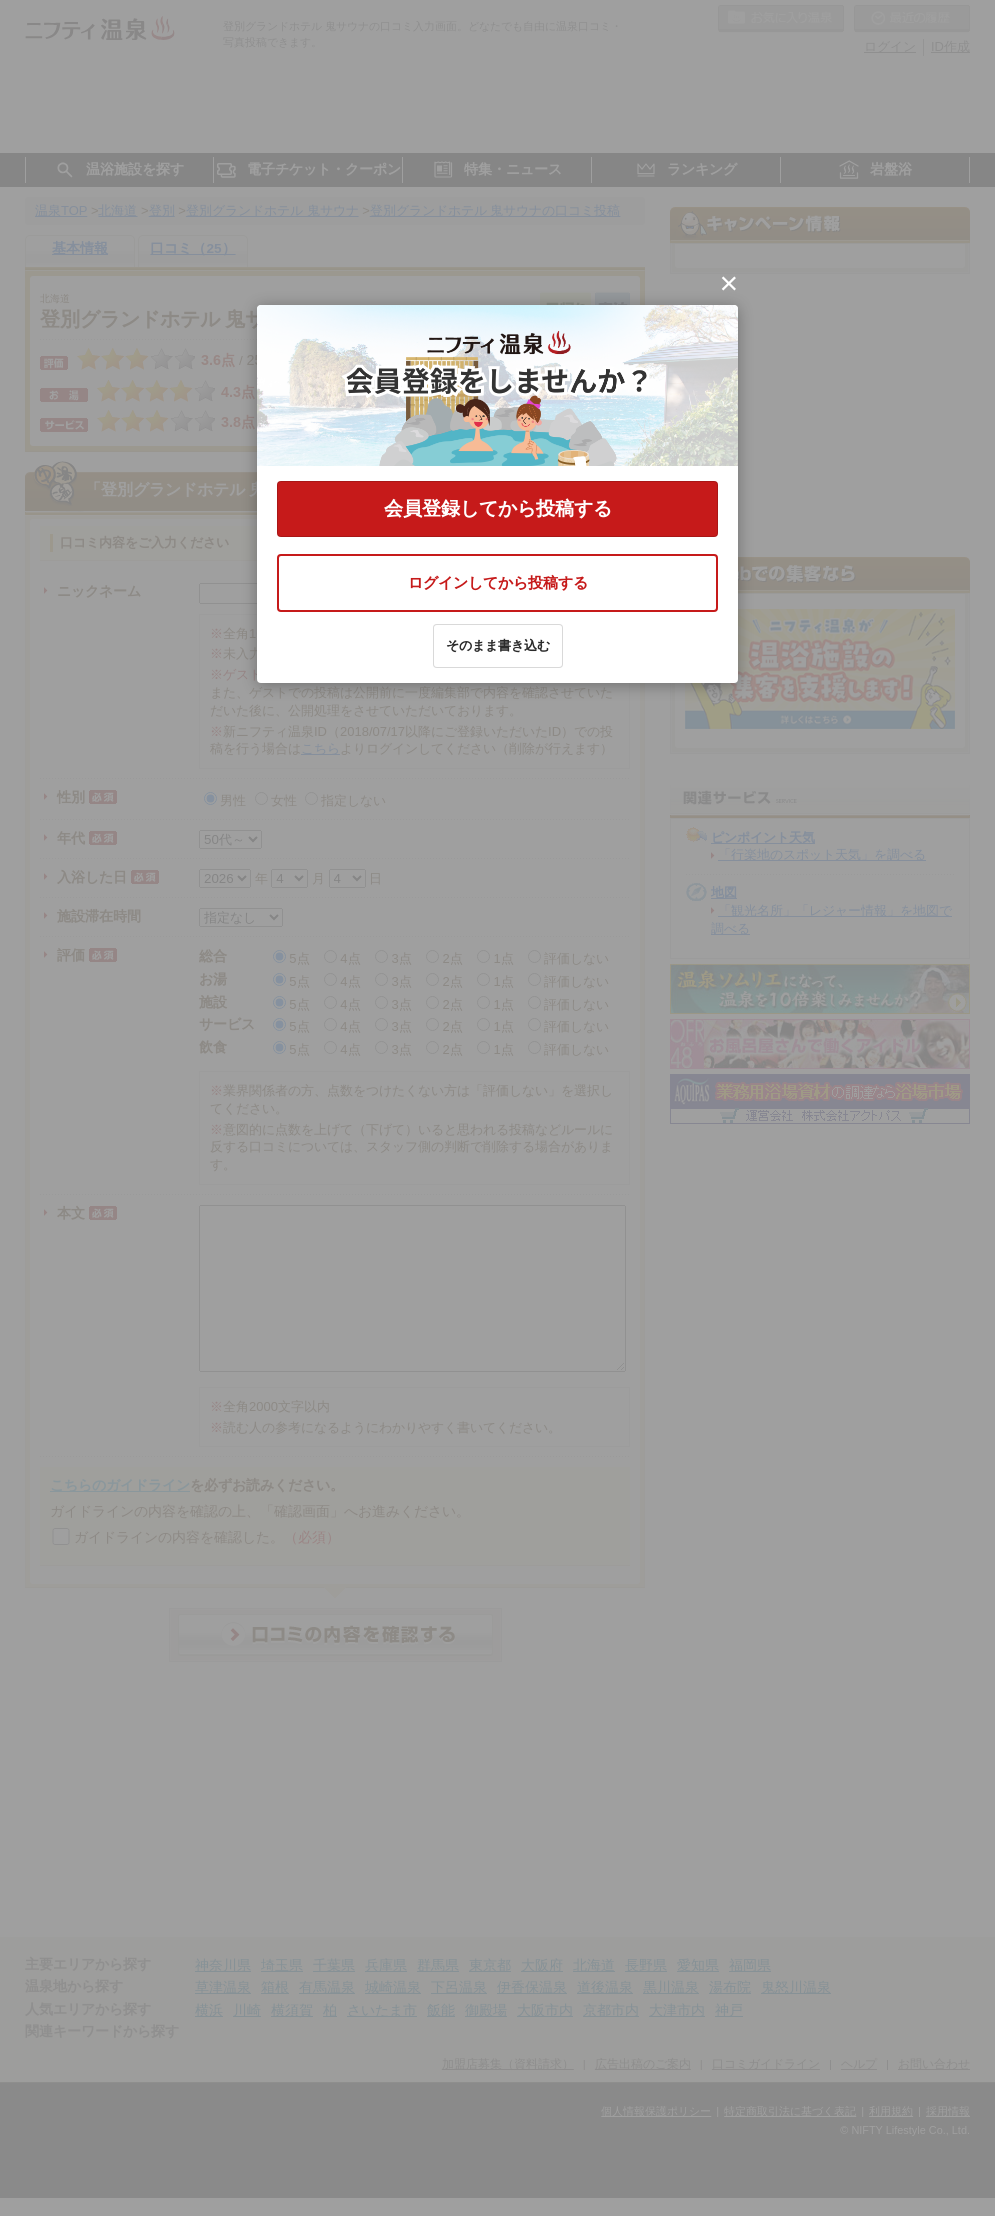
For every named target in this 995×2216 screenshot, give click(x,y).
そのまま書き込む (498, 645)
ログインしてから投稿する (498, 582)
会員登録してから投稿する (498, 508)
